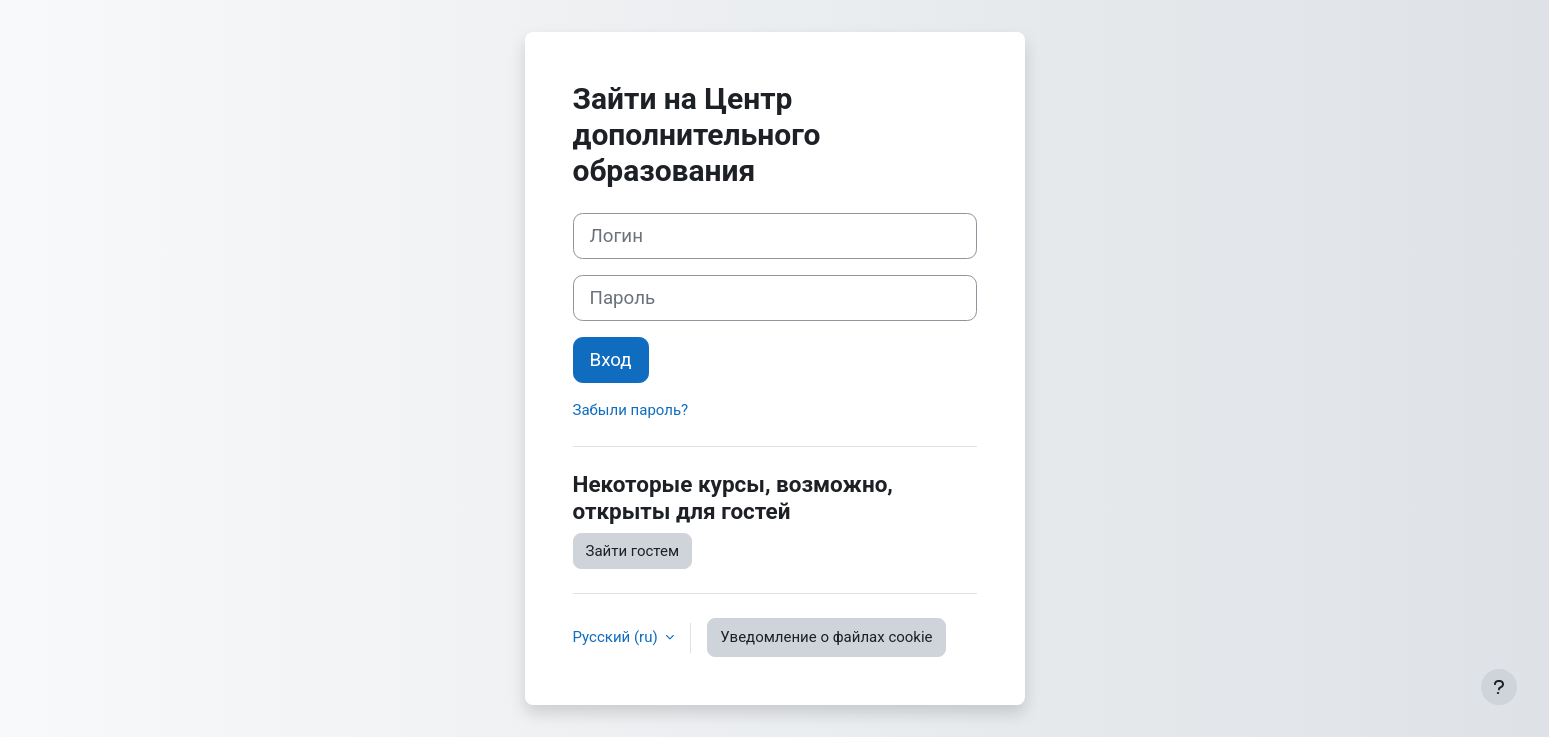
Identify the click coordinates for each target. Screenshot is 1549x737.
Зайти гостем (633, 551)
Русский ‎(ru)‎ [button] (617, 637)
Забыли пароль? (631, 410)
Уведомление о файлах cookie (826, 637)
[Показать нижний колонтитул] (1499, 687)
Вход (611, 360)
